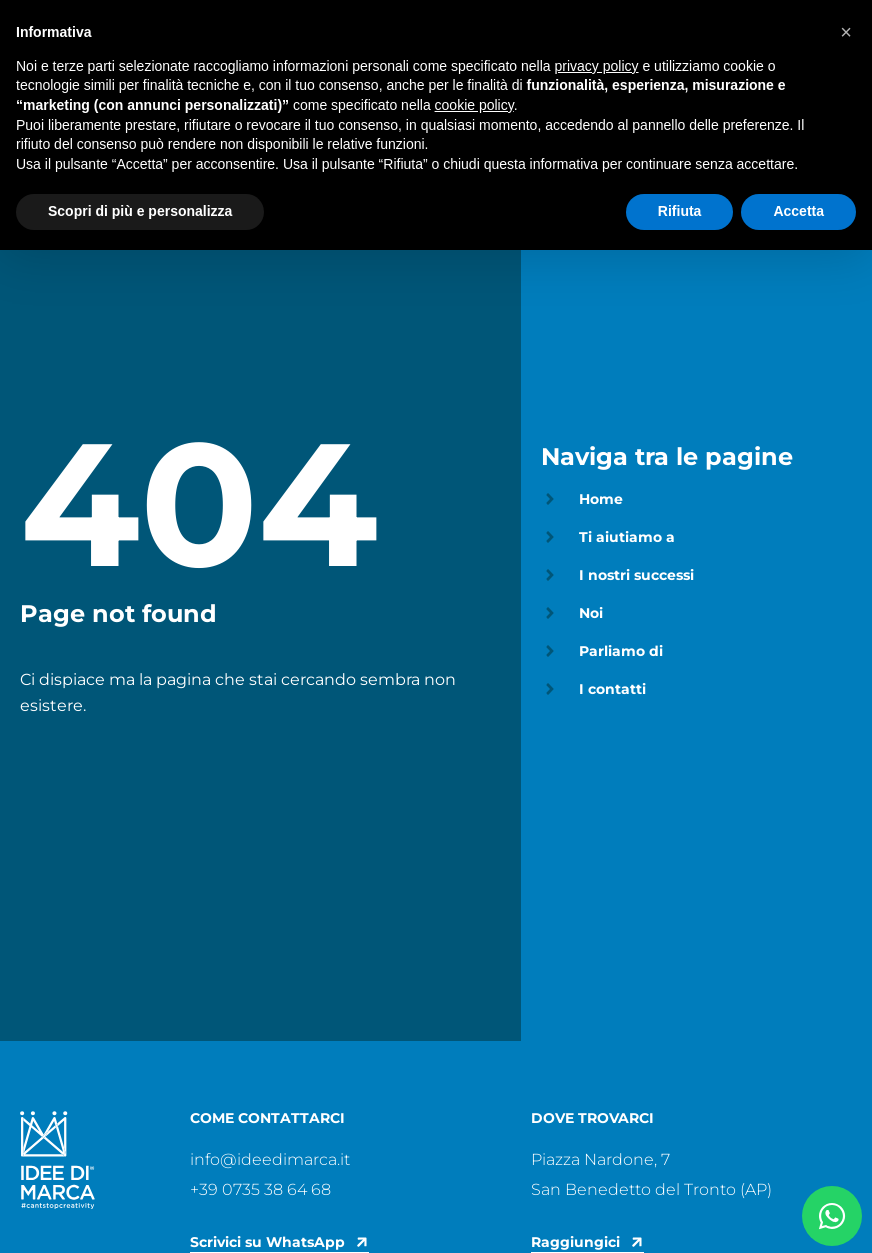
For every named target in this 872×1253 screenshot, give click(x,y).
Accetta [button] (798, 211)
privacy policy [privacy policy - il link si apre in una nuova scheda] (597, 66)
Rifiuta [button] (680, 211)
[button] (846, 32)
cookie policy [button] (474, 105)
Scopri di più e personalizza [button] (140, 211)
